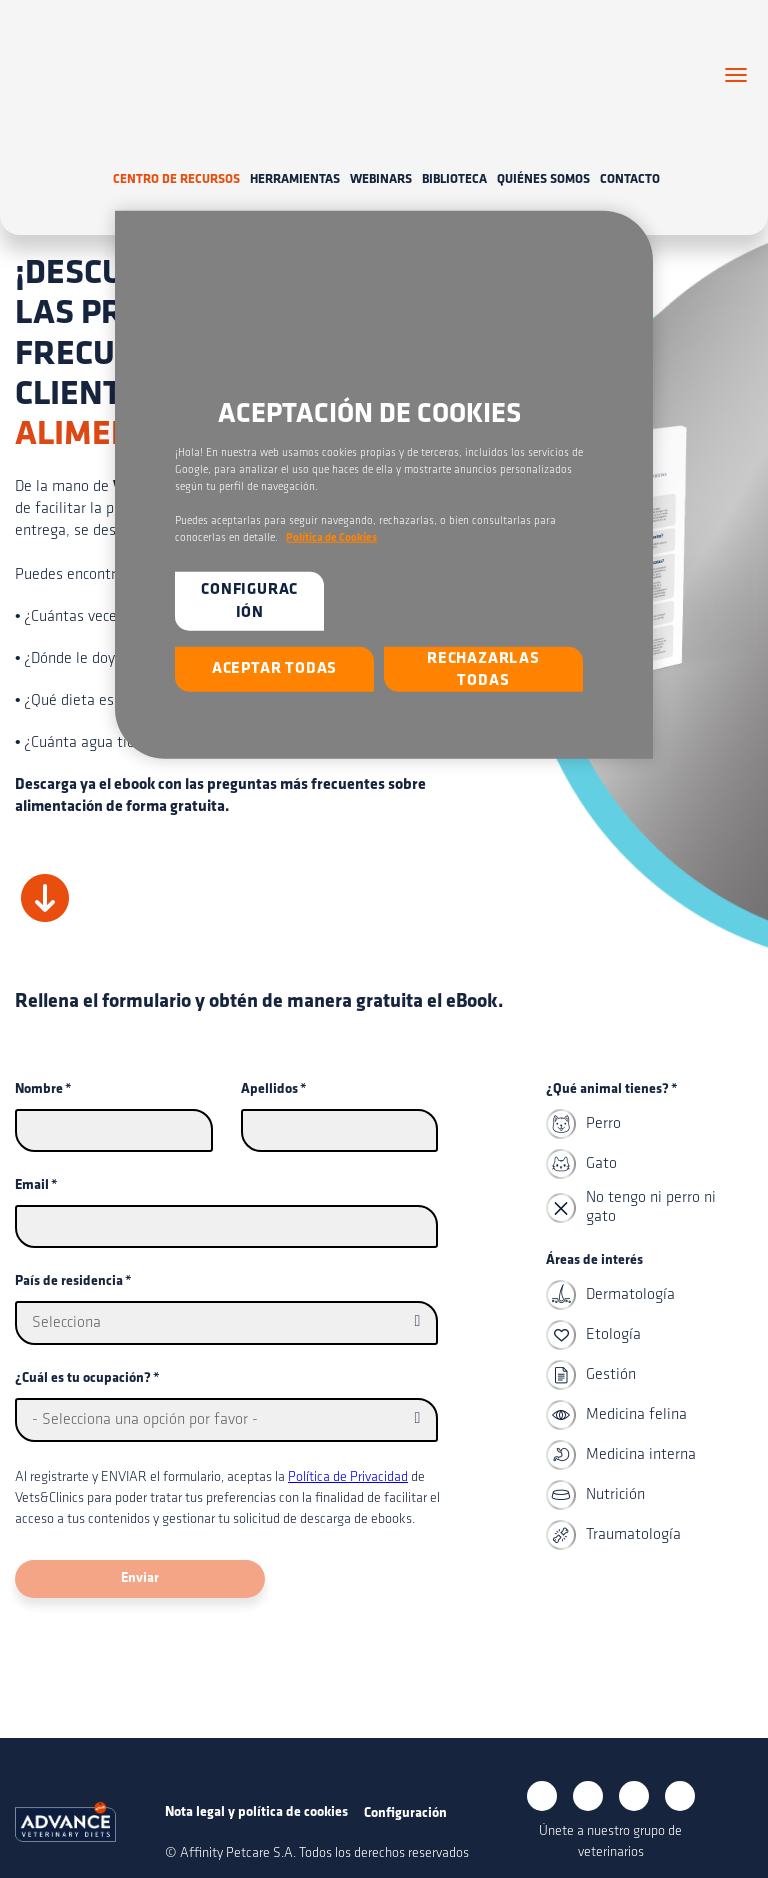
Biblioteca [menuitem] (454, 151)
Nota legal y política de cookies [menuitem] (256, 1784)
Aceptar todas (274, 669)
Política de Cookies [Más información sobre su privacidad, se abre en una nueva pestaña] (331, 538)
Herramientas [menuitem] (295, 151)
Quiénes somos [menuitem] (543, 151)
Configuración (249, 601)
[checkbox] (645, 1141)
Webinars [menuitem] (381, 151)
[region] (384, 484)
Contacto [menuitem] (630, 151)
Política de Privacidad (348, 1450)
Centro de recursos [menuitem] (176, 151)
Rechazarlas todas (483, 670)
